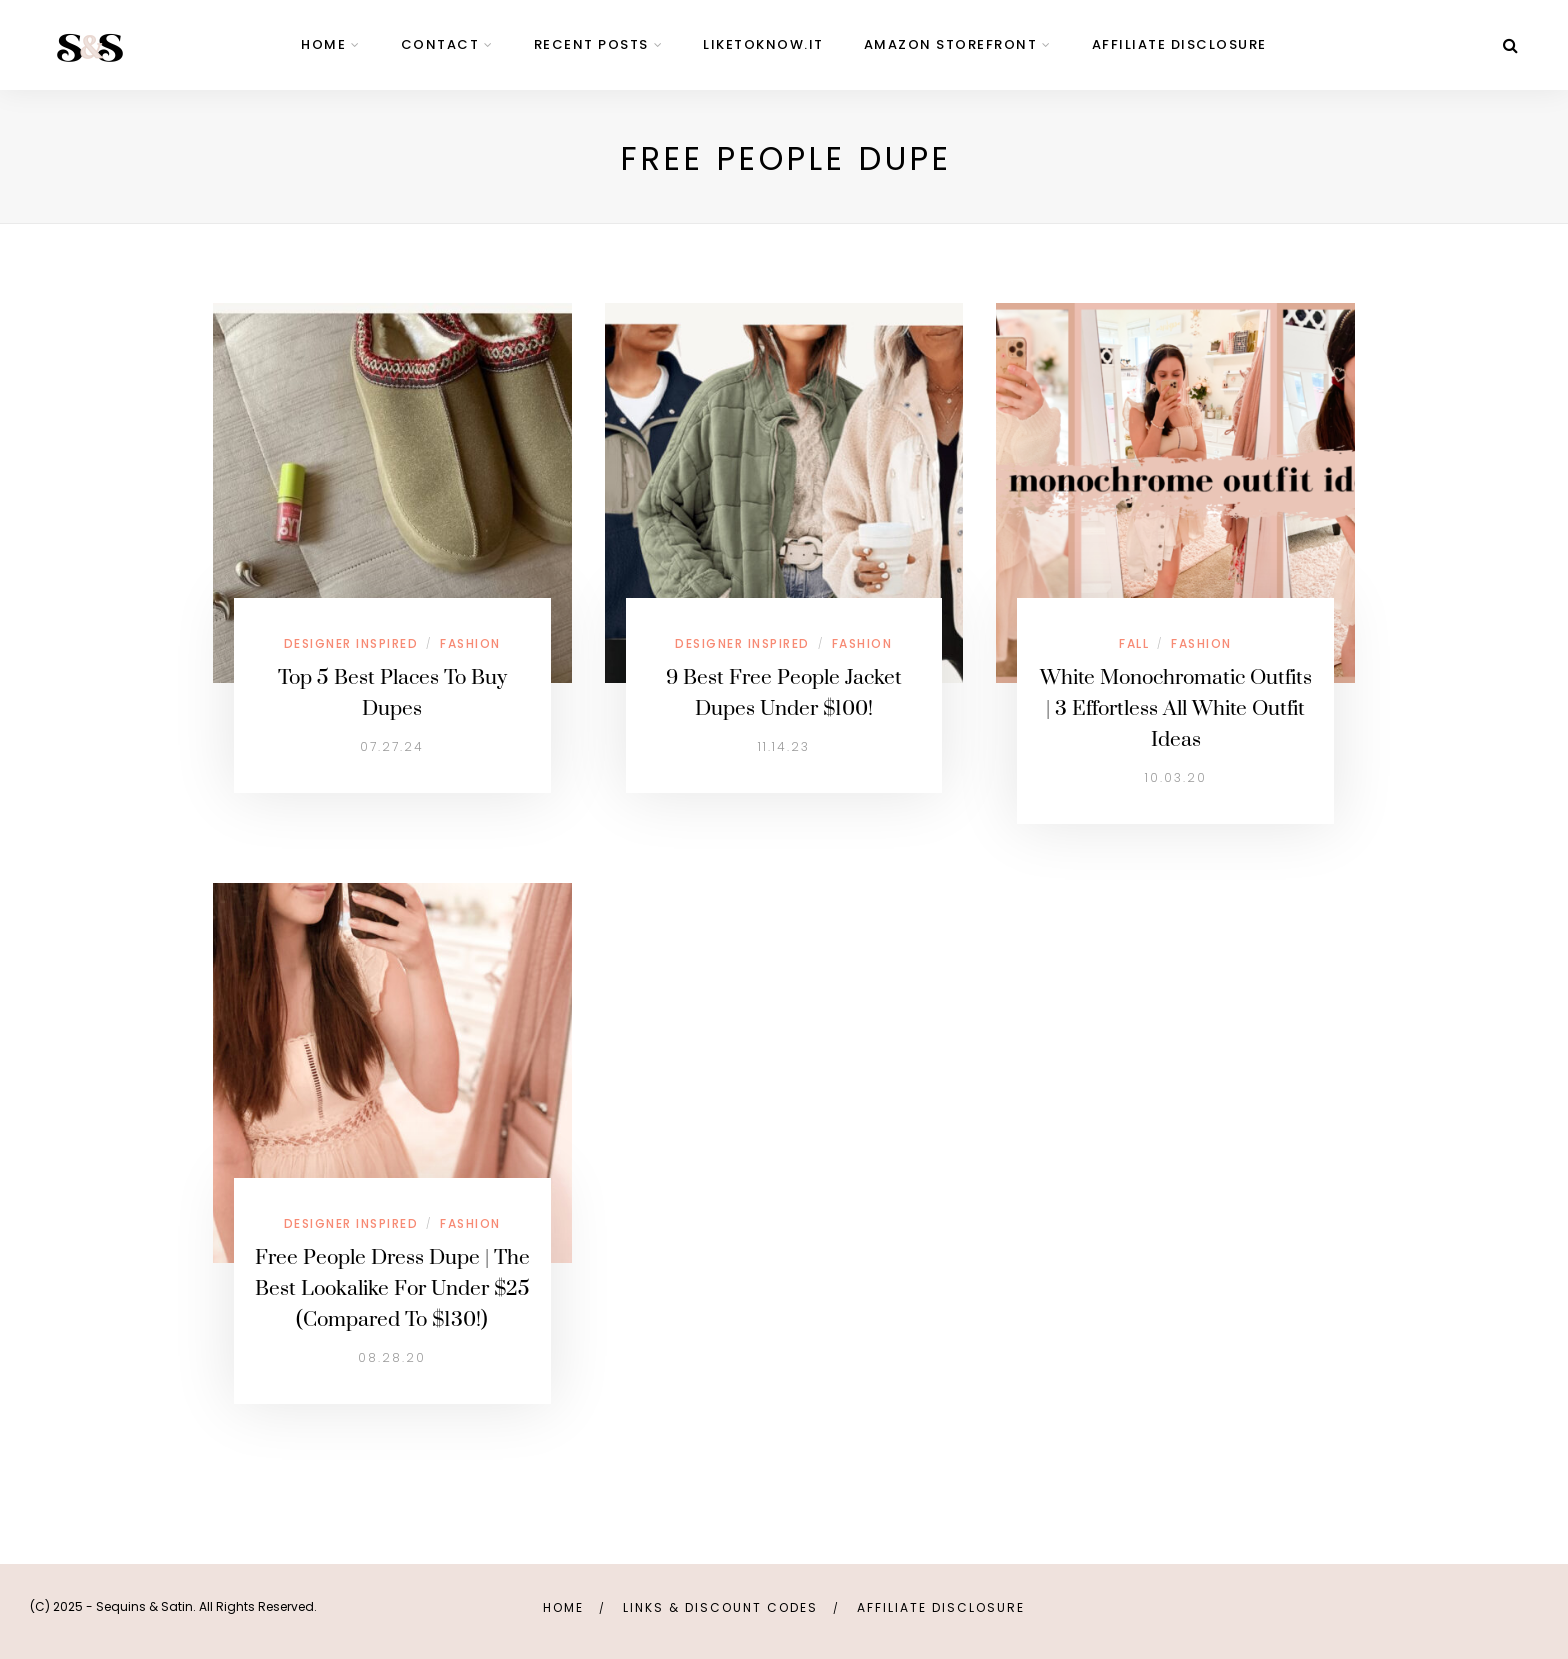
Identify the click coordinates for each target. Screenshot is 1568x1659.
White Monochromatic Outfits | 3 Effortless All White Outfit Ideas (1176, 709)
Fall (1134, 643)
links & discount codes (720, 1607)
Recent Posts (591, 44)
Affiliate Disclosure (1179, 44)
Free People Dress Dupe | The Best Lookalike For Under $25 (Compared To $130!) (392, 1289)
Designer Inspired (351, 643)
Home (563, 1607)
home (323, 44)
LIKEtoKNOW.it (763, 44)
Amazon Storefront (951, 44)
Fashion (470, 643)
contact (440, 44)
